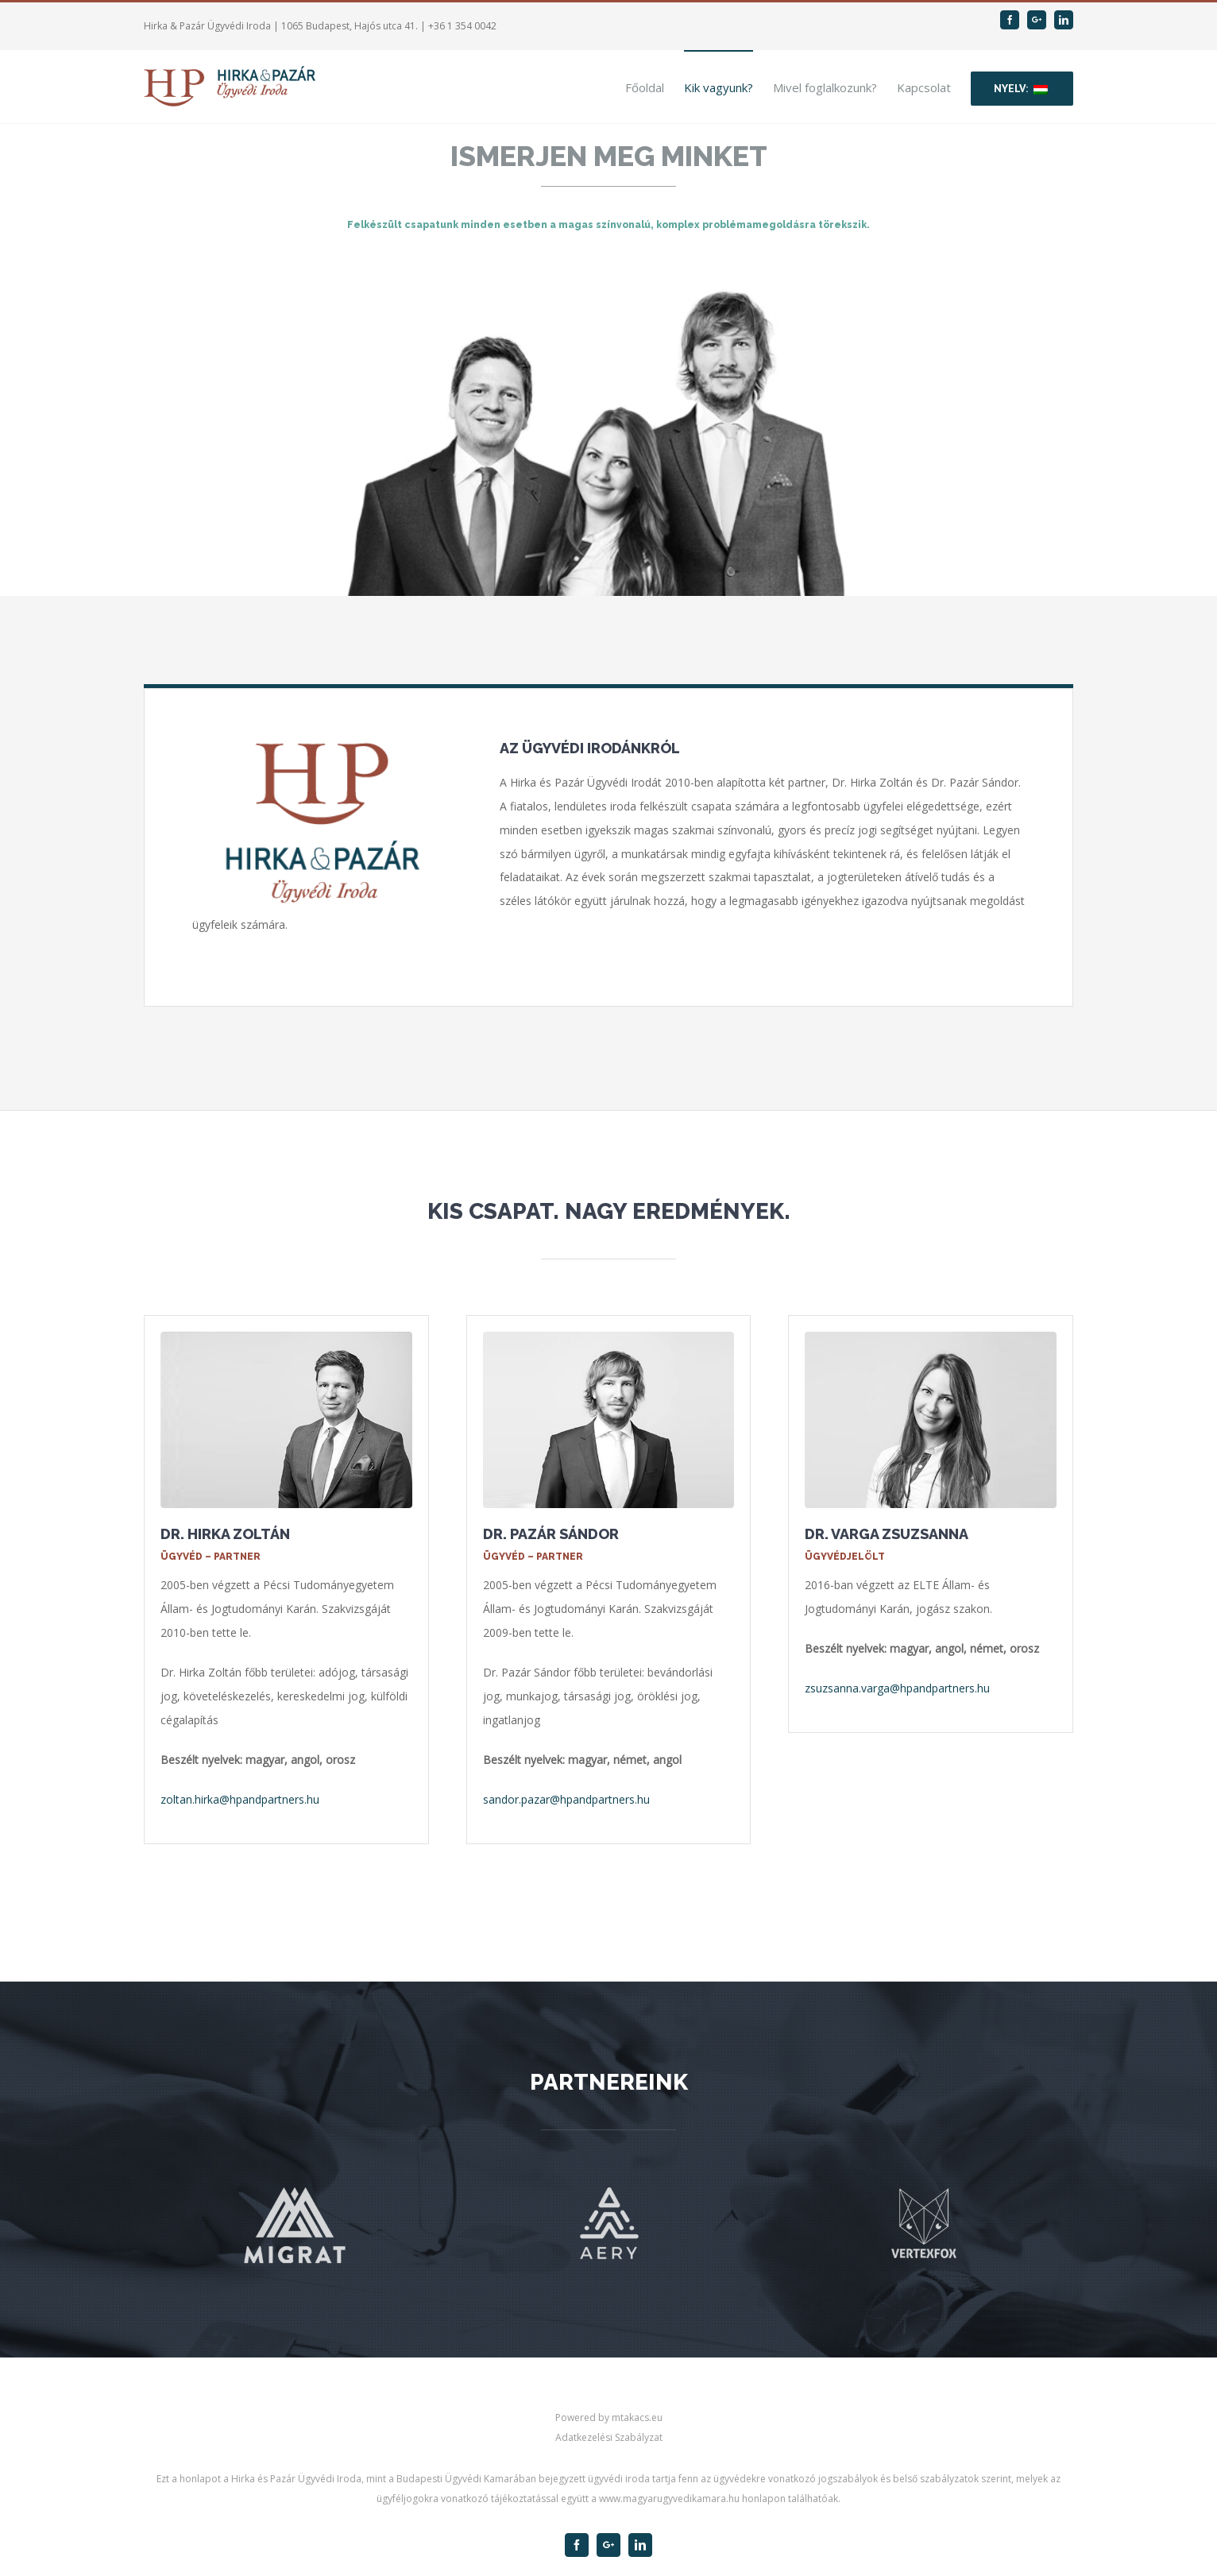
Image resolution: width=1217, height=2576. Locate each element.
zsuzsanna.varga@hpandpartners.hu (897, 1688)
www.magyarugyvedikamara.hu (669, 2498)
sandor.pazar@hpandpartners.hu (566, 1799)
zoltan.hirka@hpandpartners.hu (239, 1799)
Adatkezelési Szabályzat (609, 2437)
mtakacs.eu (637, 2417)
